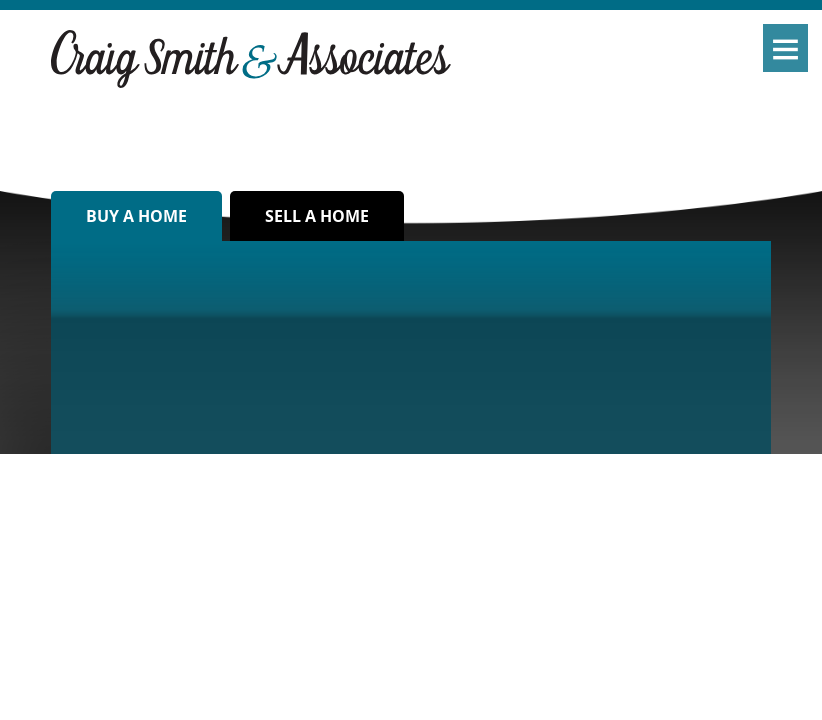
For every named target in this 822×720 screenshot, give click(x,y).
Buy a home (136, 216)
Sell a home (317, 216)
